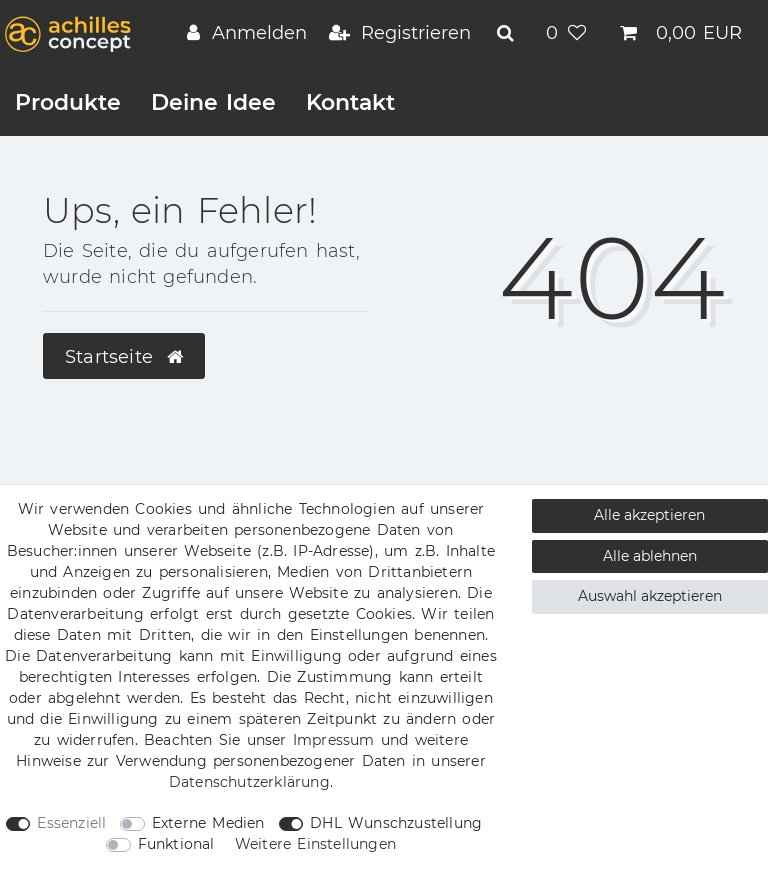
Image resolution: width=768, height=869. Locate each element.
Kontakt (350, 102)
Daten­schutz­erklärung (249, 782)
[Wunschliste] (569, 35)
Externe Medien (208, 823)
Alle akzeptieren (649, 515)
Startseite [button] (124, 356)
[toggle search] (508, 33)
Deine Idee (213, 102)
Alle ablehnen (650, 556)
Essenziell (71, 823)
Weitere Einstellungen (315, 844)
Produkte (68, 102)
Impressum (334, 740)
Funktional (176, 844)
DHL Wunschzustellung (396, 823)
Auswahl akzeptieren (650, 596)
